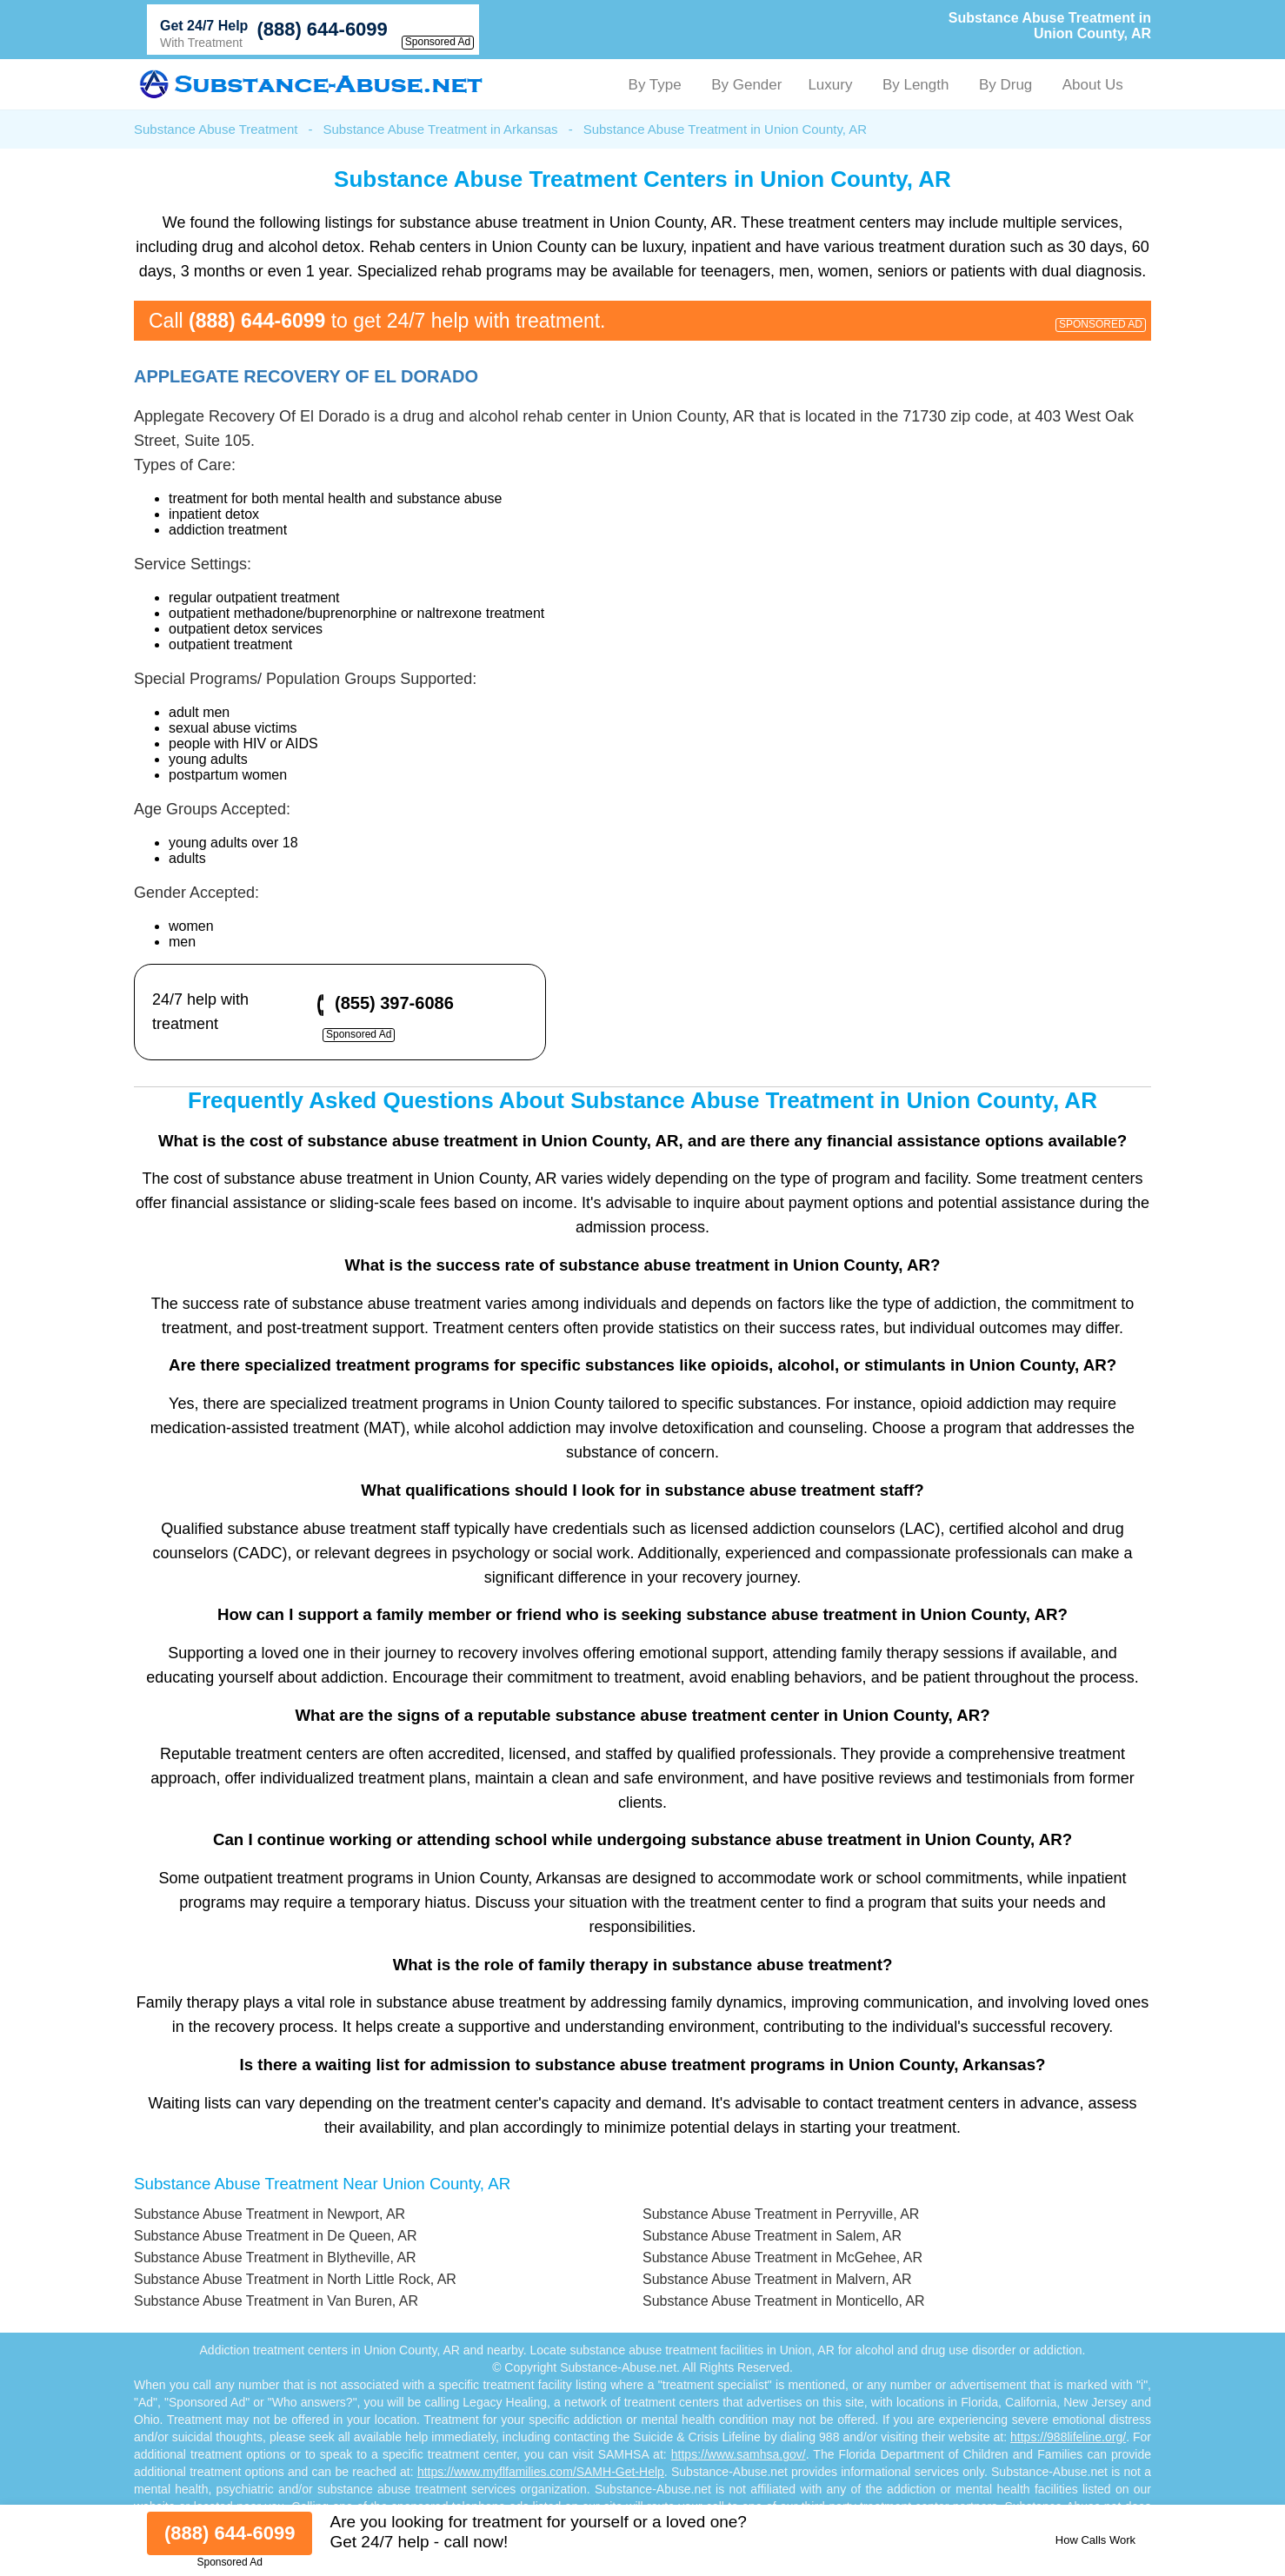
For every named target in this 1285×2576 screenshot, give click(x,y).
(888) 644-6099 (321, 29)
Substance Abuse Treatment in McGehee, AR (782, 2257)
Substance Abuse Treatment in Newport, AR (269, 2214)
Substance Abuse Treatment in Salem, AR (772, 2235)
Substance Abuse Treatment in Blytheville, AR (275, 2257)
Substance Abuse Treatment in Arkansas (440, 129)
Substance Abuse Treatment (215, 129)
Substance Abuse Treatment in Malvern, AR (777, 2279)
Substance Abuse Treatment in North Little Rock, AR (295, 2279)
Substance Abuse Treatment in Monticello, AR (783, 2301)
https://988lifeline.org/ (1068, 2437)
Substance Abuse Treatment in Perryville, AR (780, 2214)
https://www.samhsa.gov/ (738, 2454)
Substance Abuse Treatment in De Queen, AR (275, 2235)
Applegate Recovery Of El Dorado (306, 376)
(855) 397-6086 (394, 1002)
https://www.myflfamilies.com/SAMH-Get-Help (540, 2472)
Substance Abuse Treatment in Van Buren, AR (276, 2301)
